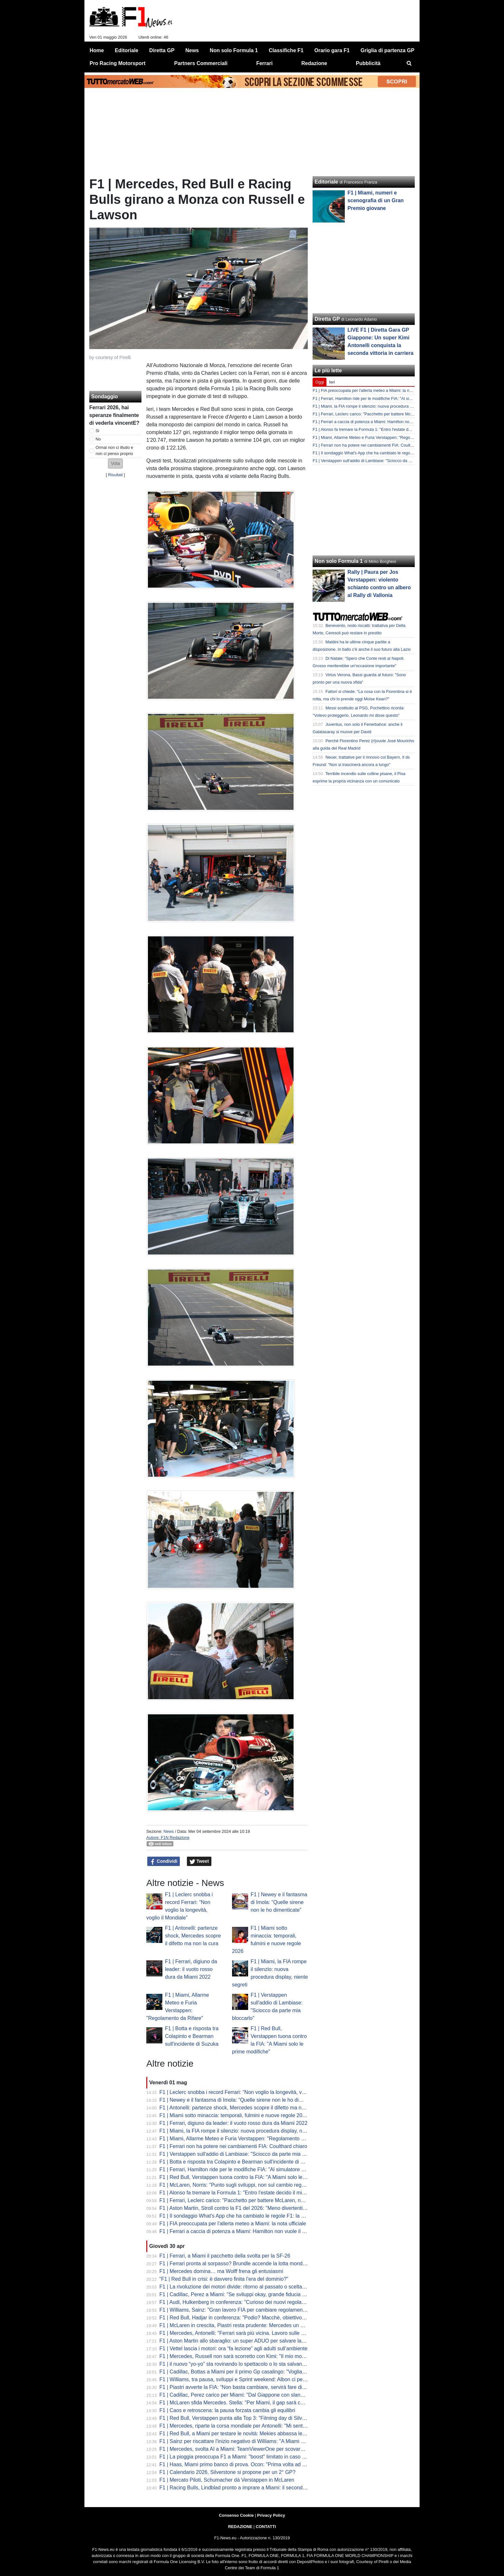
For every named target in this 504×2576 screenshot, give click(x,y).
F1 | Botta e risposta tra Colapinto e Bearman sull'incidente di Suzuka (191, 2036)
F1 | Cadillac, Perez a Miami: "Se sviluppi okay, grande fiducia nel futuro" (242, 2294)
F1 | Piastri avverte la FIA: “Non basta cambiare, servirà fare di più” (236, 2387)
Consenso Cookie (236, 2515)
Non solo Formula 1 (339, 561)
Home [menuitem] (97, 50)
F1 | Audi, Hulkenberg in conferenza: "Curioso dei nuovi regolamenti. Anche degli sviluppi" (262, 2302)
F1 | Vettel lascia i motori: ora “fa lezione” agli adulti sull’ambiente (233, 2348)
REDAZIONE (240, 2526)
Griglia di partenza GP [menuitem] (387, 50)
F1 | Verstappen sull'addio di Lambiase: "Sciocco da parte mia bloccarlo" (242, 2154)
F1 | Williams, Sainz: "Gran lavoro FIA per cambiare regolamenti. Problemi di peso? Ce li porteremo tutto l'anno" (287, 2310)
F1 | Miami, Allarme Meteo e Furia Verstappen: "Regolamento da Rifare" (242, 2138)
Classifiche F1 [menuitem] (286, 50)
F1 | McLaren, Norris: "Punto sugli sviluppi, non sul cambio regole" (235, 2185)
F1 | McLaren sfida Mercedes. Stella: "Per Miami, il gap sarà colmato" (239, 2402)
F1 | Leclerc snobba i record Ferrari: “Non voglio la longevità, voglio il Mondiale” (250, 2092)
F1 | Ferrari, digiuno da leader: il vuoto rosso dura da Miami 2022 (191, 1969)
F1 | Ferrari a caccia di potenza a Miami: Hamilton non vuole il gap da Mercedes (251, 2231)
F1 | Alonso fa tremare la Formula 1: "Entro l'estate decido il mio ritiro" (239, 2192)
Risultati (115, 474)
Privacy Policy (271, 2515)
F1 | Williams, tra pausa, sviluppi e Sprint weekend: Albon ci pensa (235, 2379)
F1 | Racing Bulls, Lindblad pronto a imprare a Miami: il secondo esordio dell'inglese (255, 2487)
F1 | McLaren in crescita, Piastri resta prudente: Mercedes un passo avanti (244, 2325)
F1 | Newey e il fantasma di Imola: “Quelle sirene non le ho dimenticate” (279, 1902)
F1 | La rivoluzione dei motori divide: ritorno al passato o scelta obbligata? (243, 2286)
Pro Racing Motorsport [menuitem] (117, 63)
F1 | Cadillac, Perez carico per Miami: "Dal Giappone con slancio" (234, 2395)
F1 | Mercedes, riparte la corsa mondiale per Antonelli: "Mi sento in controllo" (247, 2426)
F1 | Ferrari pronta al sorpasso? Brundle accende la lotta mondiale (235, 2263)
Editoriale (326, 182)
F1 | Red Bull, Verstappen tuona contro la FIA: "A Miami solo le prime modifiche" (251, 2177)
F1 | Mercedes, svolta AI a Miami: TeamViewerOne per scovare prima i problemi (251, 2449)
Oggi (319, 382)
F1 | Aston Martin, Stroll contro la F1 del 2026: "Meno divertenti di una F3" (244, 2208)
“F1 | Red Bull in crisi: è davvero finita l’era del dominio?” (224, 2279)
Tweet (199, 1861)
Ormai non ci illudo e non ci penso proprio (114, 450)
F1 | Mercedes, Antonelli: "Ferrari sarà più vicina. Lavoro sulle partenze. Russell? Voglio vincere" (269, 2333)
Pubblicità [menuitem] (368, 63)
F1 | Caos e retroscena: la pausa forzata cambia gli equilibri (227, 2410)
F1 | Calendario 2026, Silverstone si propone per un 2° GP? (228, 2472)
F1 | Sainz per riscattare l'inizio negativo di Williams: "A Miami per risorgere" (246, 2441)
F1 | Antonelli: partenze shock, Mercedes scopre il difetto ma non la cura (193, 1935)
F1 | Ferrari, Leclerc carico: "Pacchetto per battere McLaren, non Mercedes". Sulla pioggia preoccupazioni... (282, 2200)
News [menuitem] (192, 50)
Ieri (332, 382)
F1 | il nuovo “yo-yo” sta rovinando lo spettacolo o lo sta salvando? (235, 2364)
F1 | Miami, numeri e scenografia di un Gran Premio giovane (375, 200)
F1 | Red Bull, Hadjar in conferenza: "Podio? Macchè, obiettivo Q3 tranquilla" (247, 2317)
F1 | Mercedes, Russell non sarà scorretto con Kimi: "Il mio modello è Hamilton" (250, 2356)
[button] (115, 464)
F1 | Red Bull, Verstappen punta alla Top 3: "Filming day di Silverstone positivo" (250, 2418)
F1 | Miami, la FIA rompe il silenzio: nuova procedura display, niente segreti (245, 2131)
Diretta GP (327, 319)
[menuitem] (409, 63)
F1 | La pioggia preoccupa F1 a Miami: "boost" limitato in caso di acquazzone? (249, 2456)
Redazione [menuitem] (314, 63)
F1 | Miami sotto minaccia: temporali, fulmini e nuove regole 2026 (234, 2115)
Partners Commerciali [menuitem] (201, 63)
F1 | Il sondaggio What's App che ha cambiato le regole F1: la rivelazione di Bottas (253, 2216)
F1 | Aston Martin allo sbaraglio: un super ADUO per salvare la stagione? (242, 2341)
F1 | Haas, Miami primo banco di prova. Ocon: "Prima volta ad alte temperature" (251, 2464)
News (168, 1831)
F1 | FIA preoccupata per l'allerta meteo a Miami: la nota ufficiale (233, 2223)
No (98, 439)
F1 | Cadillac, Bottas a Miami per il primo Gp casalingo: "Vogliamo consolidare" (249, 2371)
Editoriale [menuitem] (126, 50)
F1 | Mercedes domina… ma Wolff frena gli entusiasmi (221, 2271)
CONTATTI (266, 2526)
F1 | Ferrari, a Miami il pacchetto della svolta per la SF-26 (225, 2256)
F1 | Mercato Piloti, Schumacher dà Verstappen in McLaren (227, 2480)
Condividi (164, 1861)
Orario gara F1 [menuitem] (332, 50)
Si (97, 430)
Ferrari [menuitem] (264, 63)
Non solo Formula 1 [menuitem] (234, 50)
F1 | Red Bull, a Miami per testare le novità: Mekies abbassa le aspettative (244, 2433)
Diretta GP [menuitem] (161, 50)
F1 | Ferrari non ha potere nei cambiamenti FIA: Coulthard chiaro (233, 2146)
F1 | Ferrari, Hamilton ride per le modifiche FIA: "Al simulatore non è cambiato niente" (257, 2169)
